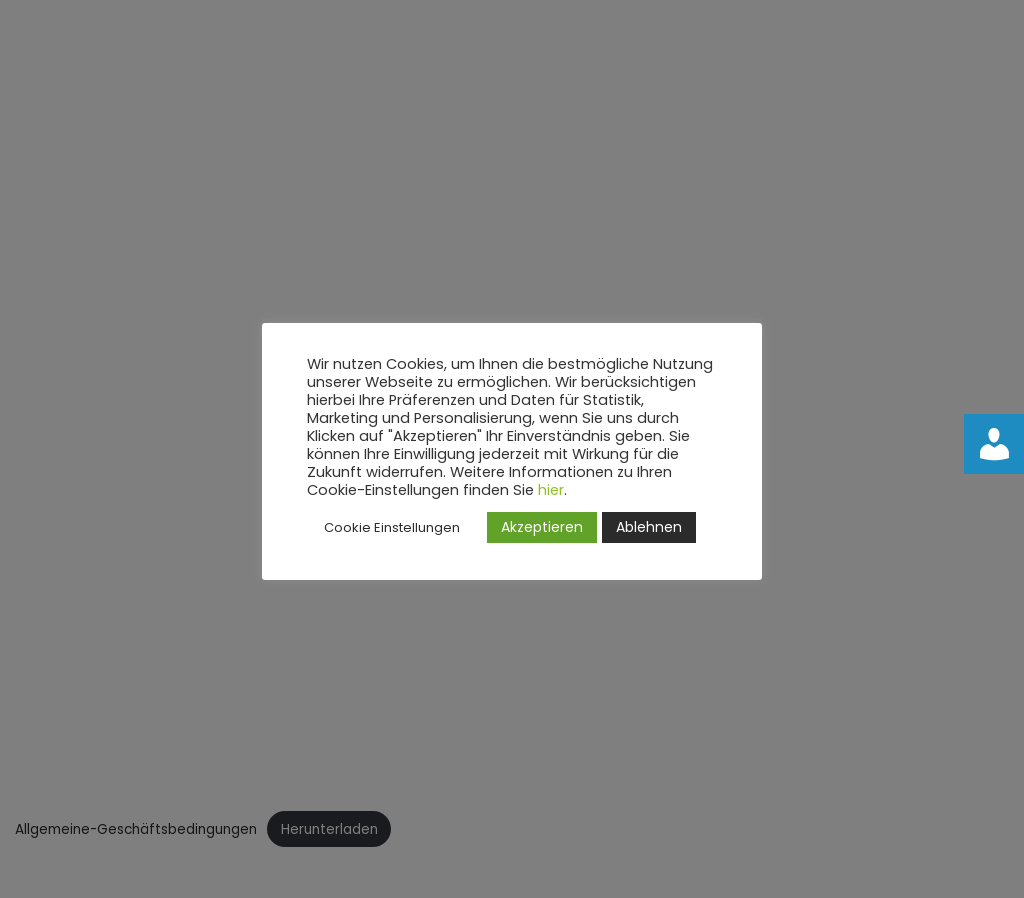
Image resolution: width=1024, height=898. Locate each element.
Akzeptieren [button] (542, 527)
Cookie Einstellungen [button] (392, 527)
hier (551, 490)
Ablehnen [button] (649, 527)
